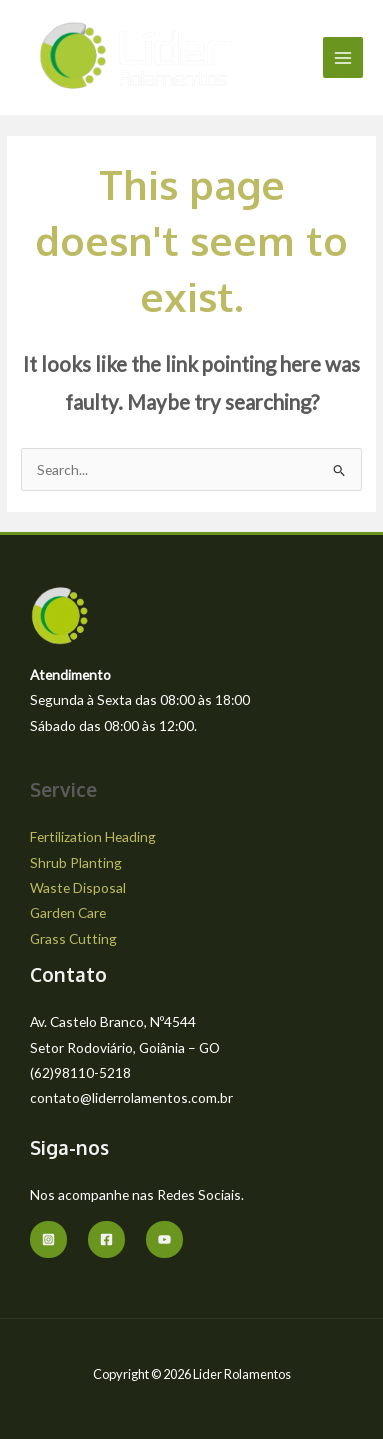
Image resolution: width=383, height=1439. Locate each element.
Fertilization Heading (93, 836)
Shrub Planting (76, 862)
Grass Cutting (73, 938)
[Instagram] (48, 1239)
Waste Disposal (78, 887)
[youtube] (164, 1239)
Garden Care (68, 912)
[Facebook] (106, 1239)
